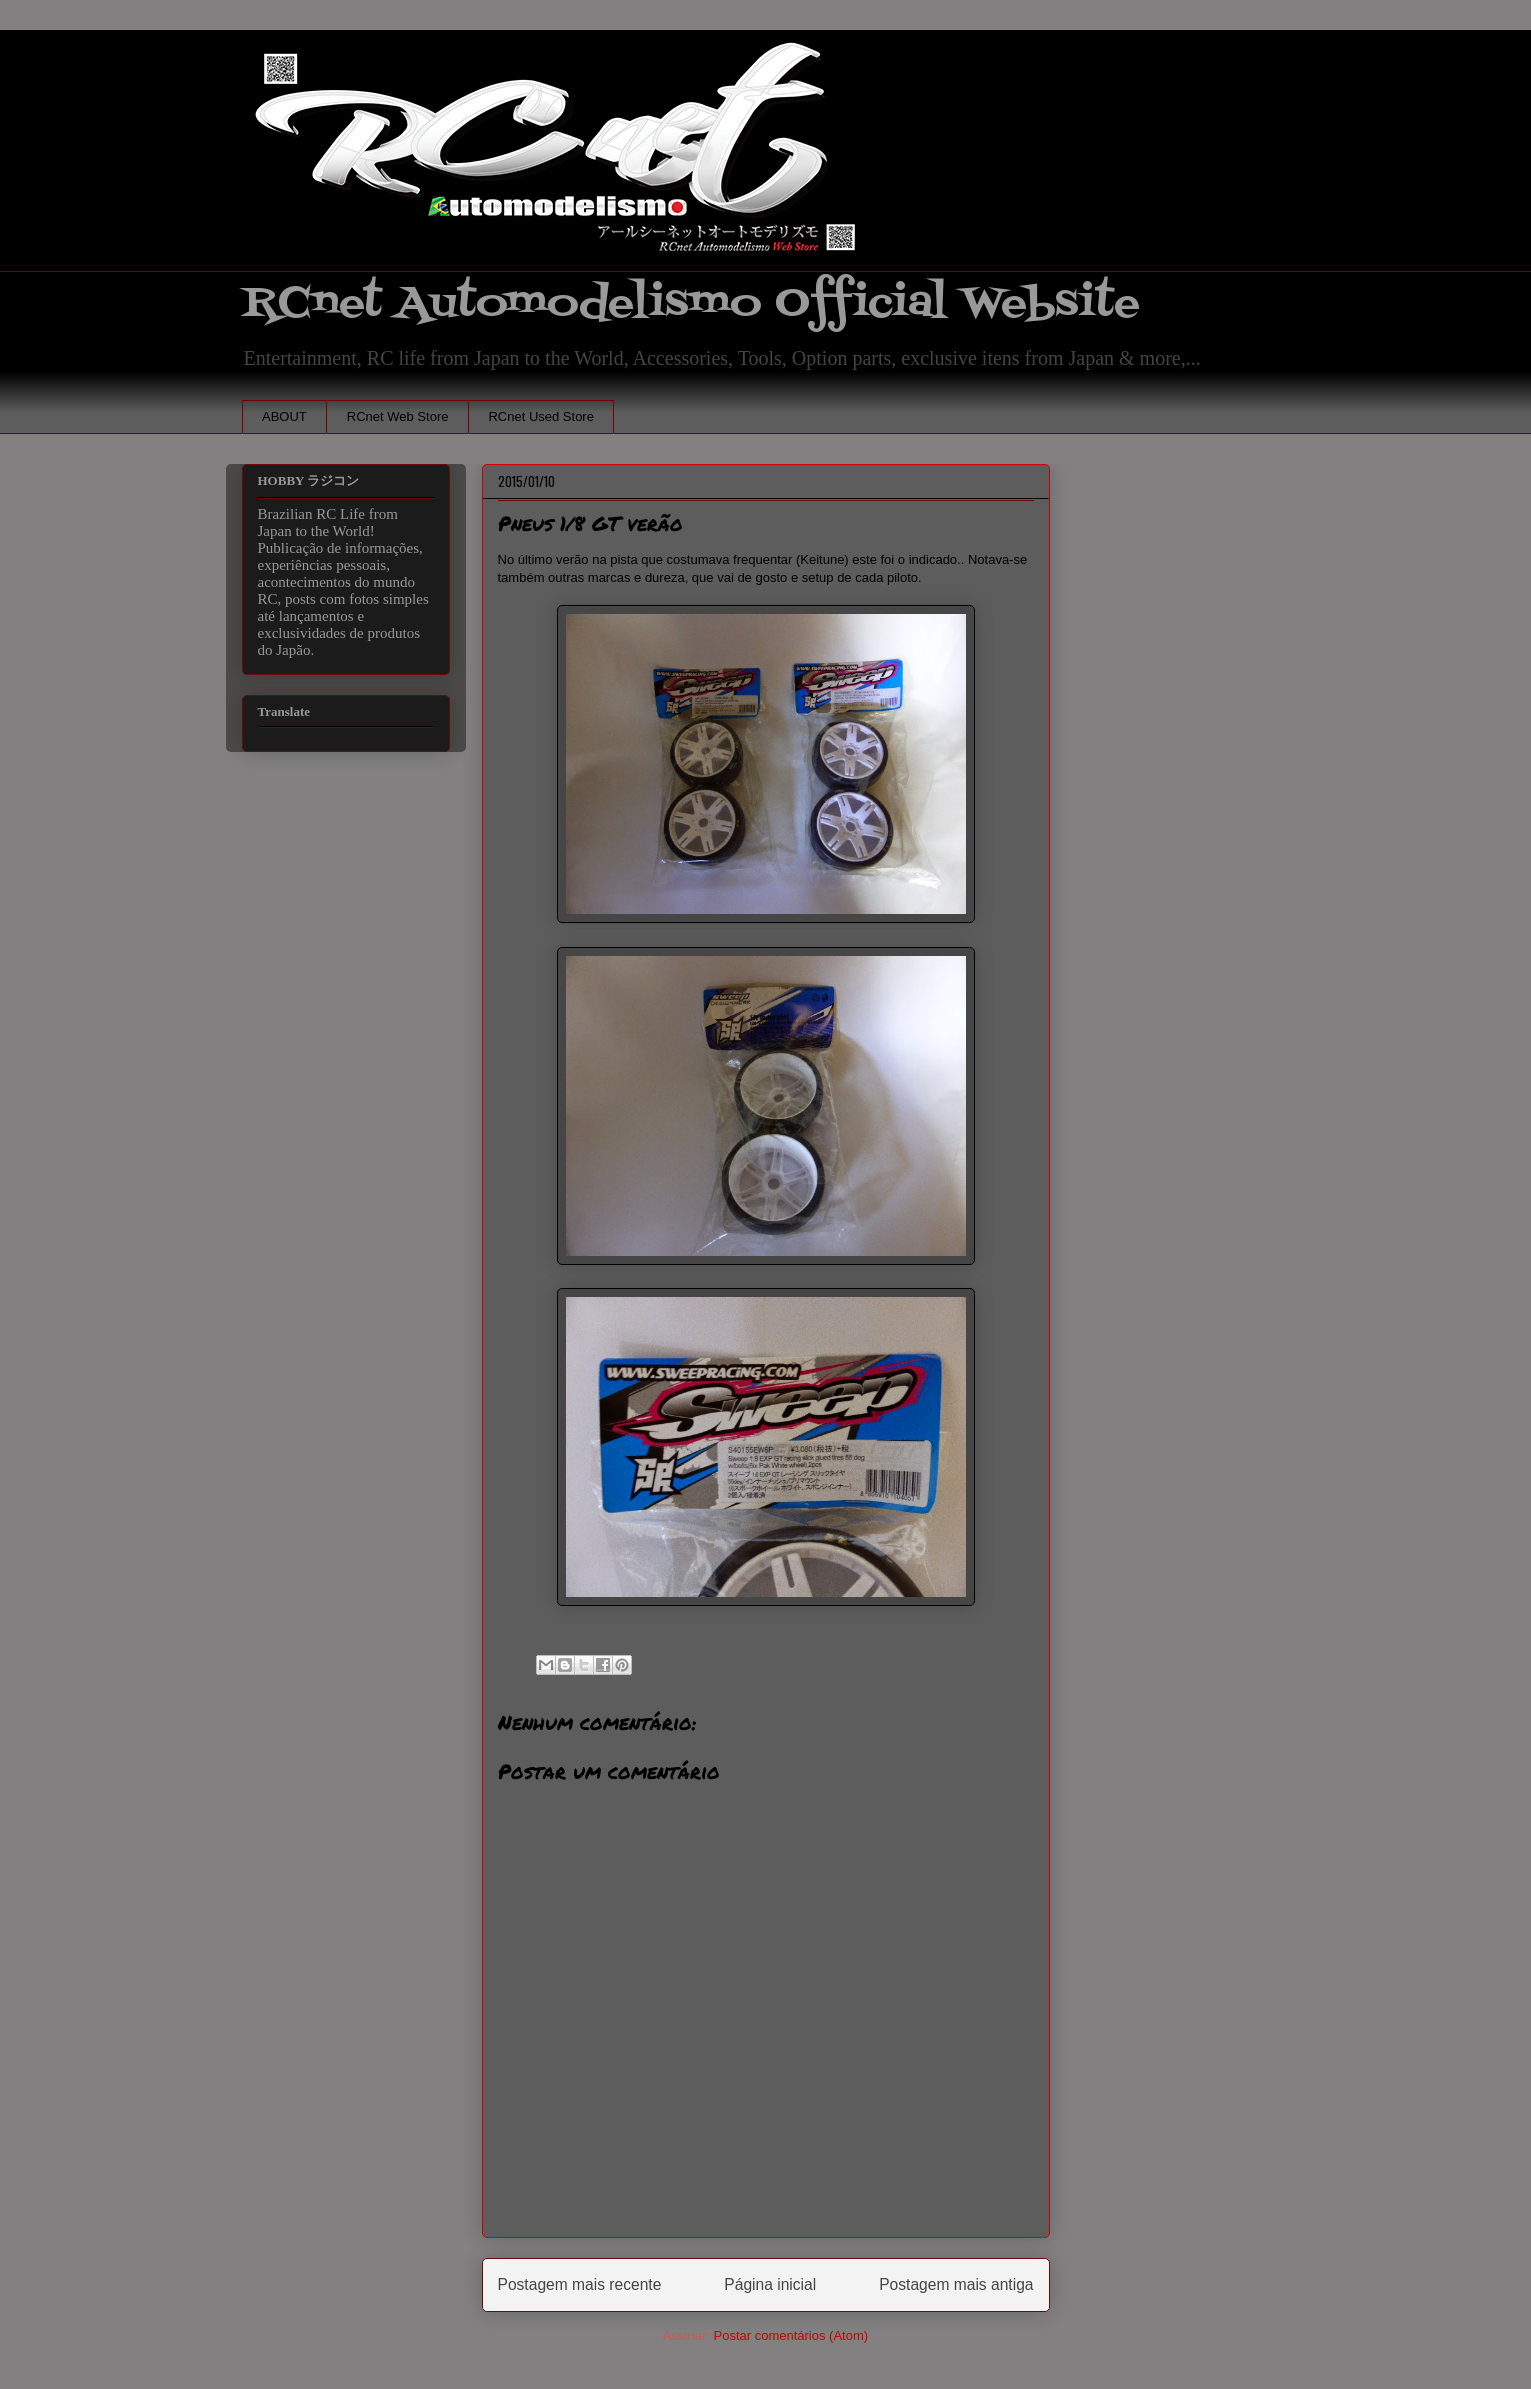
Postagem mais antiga (956, 2284)
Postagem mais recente (580, 2284)
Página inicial (770, 2284)
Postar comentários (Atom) (790, 2335)
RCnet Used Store (541, 416)
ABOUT (284, 416)
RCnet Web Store (398, 416)
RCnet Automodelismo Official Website (691, 303)
